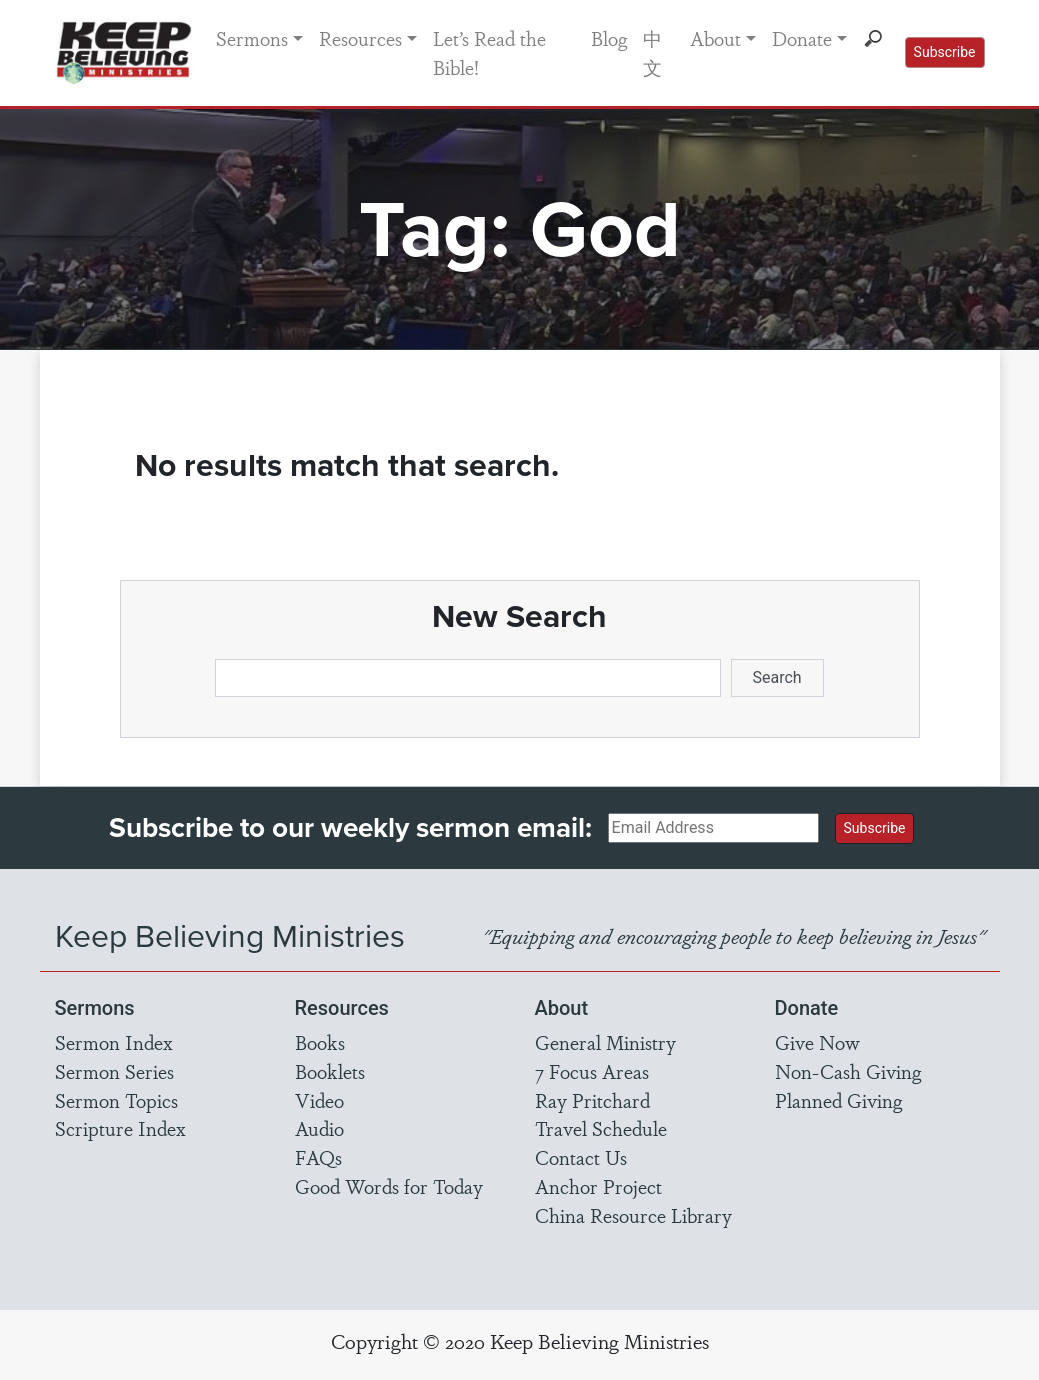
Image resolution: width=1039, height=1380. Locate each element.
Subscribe (945, 52)
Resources (360, 38)
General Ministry (605, 1042)
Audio (319, 1128)
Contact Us (581, 1157)
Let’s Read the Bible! (489, 52)
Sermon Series (114, 1071)
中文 (652, 52)
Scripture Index (120, 1128)
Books (320, 1042)
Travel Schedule (601, 1128)
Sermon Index (114, 1042)
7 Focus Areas (592, 1071)
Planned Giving (838, 1100)
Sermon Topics (116, 1100)
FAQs (318, 1157)
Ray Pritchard (592, 1100)
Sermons (252, 38)
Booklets (330, 1071)
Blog (609, 38)
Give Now (817, 1042)
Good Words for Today (389, 1186)
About (715, 38)
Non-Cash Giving (848, 1071)
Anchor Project (598, 1186)
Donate (802, 38)
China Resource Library (633, 1215)
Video (319, 1100)
